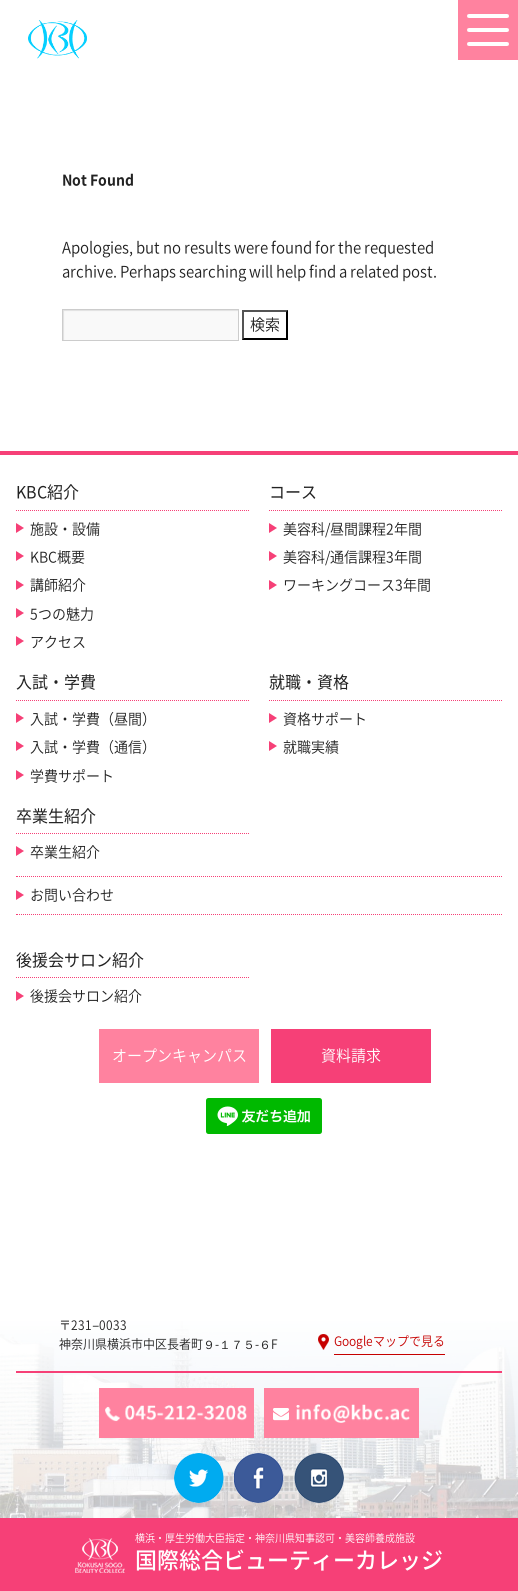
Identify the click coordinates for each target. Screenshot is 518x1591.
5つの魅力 (62, 614)
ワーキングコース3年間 (357, 585)
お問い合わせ (72, 895)
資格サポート (325, 719)
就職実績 (311, 747)
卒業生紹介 (65, 852)
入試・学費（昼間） (93, 719)
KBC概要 (57, 557)
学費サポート (72, 776)
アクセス (58, 642)
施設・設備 (65, 529)
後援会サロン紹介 (86, 996)
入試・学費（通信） (93, 747)
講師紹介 (58, 585)
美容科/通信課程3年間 (352, 557)
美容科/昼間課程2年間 (352, 529)
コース (293, 492)
